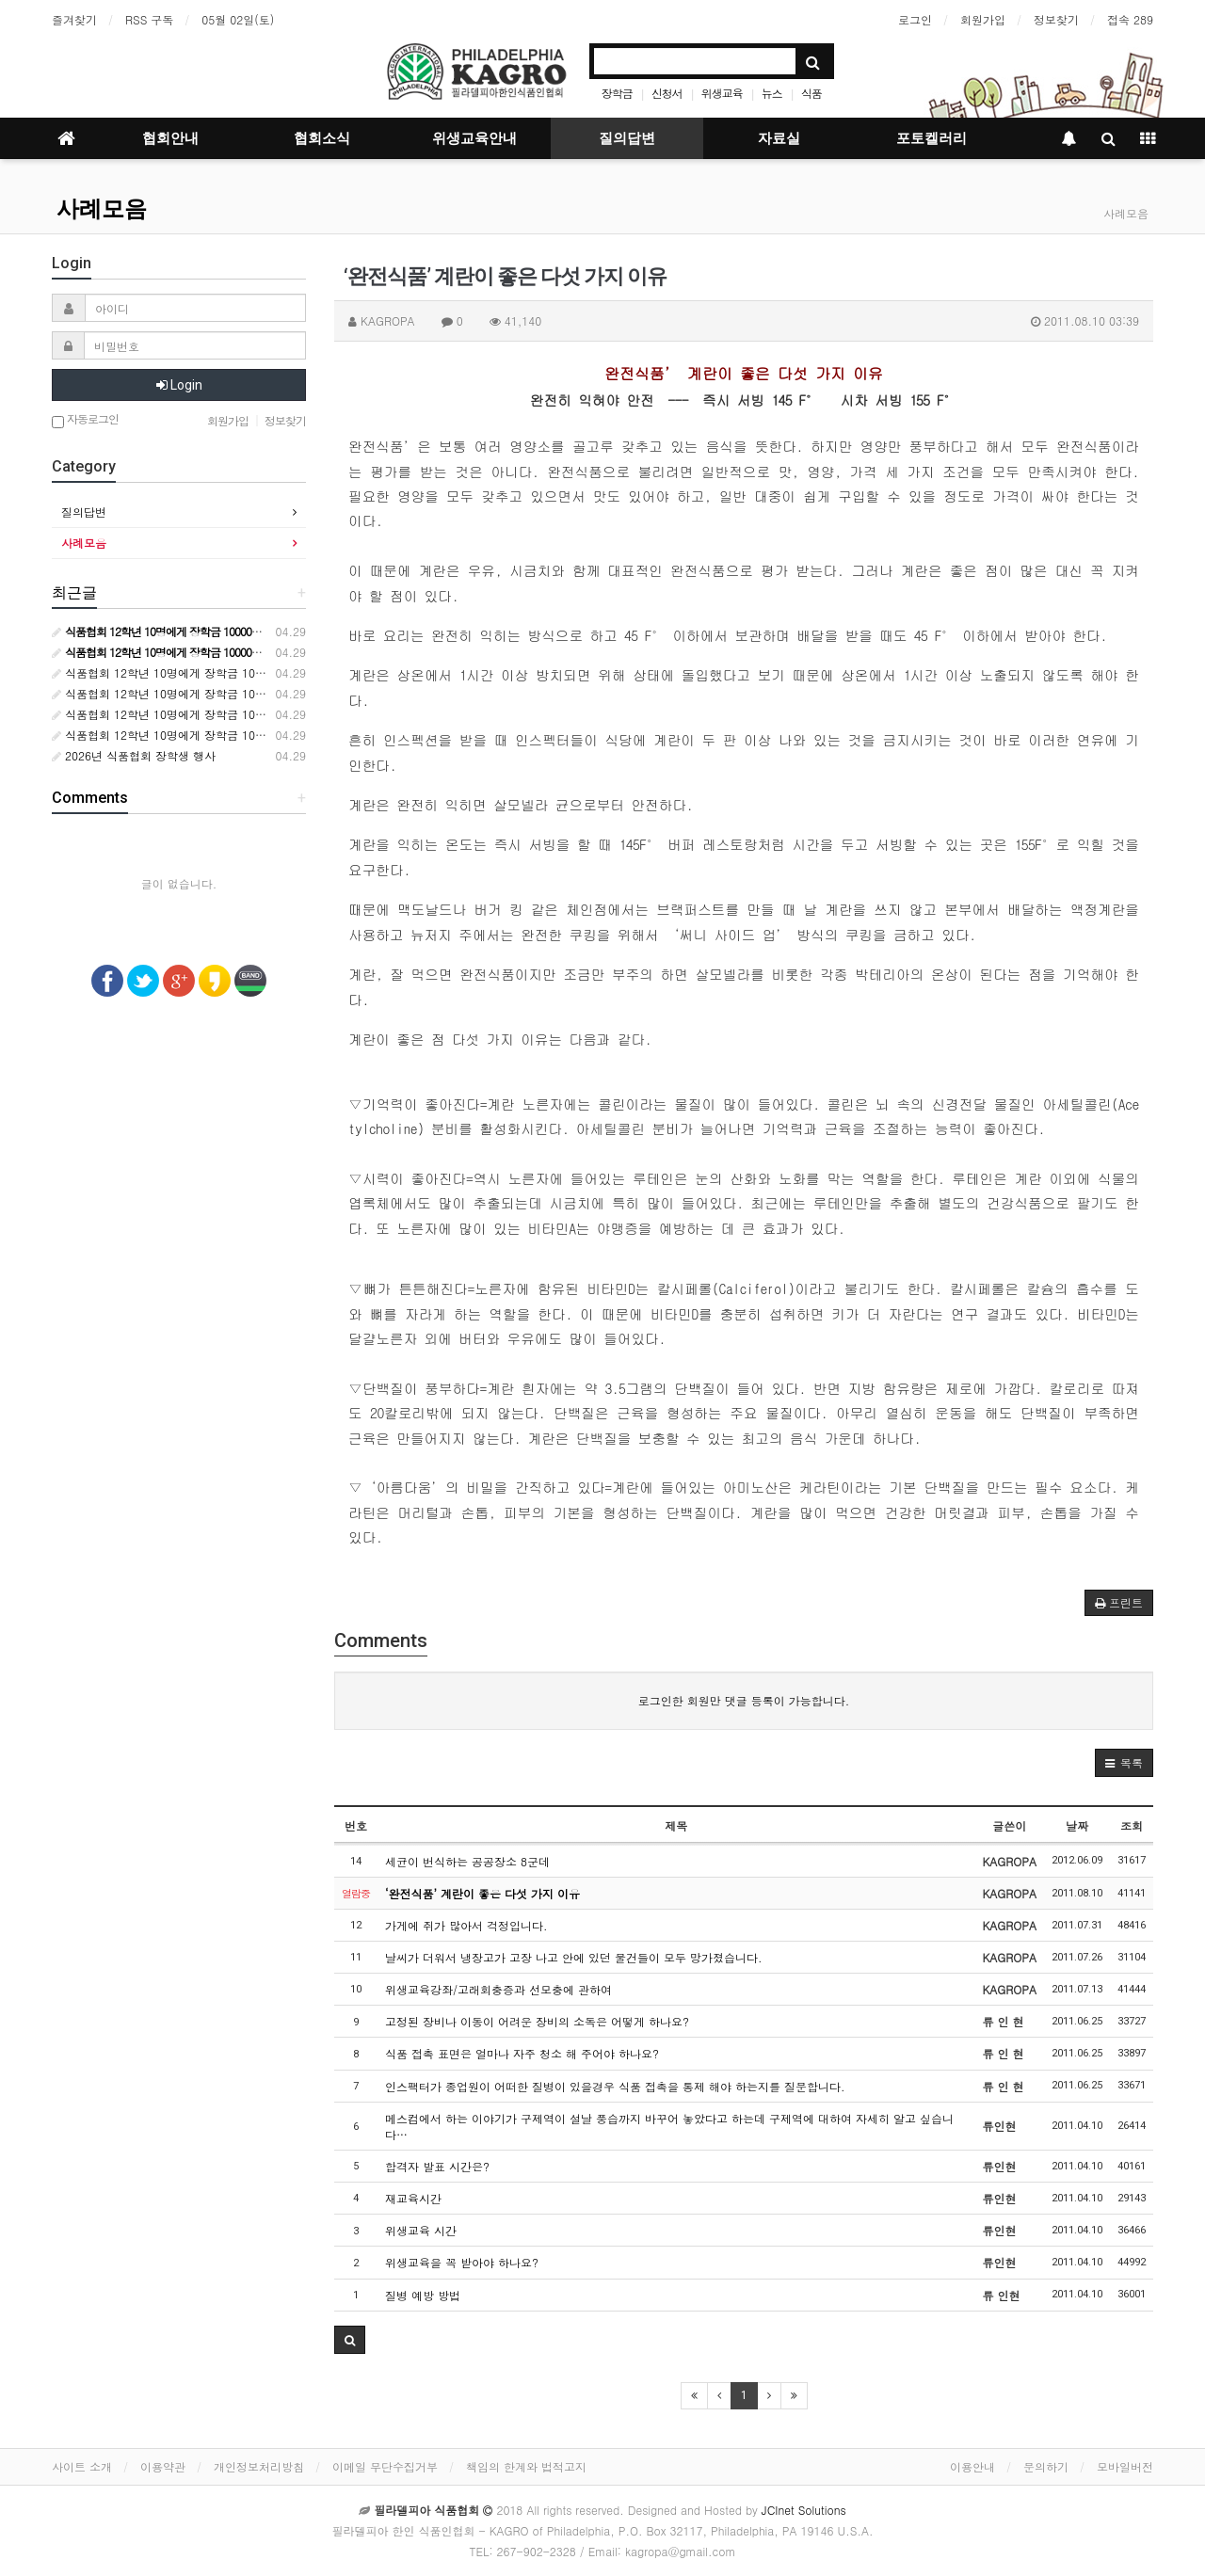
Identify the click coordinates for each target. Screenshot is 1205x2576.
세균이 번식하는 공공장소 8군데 (467, 1861)
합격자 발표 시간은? (437, 2166)
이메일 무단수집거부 (385, 2466)
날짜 (1077, 1825)
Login (179, 384)
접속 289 (1130, 19)
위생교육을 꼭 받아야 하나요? (461, 2262)
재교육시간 (413, 2198)
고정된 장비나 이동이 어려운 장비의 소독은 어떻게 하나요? (537, 2021)
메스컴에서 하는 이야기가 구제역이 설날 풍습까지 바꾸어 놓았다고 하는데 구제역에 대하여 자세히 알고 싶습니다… (669, 2126)
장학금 (617, 93)
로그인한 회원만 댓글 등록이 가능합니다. (744, 1700)
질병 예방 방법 (422, 2295)
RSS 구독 (149, 19)
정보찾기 (1056, 19)
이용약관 (162, 2466)
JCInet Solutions (804, 2510)
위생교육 (722, 93)
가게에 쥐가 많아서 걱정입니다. (466, 1925)
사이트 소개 (82, 2466)
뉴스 (772, 93)
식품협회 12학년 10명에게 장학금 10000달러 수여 (188, 672)
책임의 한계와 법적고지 (526, 2466)
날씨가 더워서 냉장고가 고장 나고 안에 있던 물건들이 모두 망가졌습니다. (574, 1957)
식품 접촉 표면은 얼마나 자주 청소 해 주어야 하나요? (522, 2053)
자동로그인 (85, 420)
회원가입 (982, 19)
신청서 (667, 93)
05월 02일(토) (237, 19)
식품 (811, 93)
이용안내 (972, 2466)
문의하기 (1045, 2466)
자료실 (779, 138)
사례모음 (101, 209)
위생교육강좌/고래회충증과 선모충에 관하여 (498, 1989)
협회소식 (322, 138)
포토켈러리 (931, 138)
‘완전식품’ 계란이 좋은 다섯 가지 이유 (482, 1893)
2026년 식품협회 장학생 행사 (134, 755)
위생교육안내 (474, 138)
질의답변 (627, 138)
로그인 (915, 19)
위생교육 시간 (421, 2230)
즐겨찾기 (74, 19)
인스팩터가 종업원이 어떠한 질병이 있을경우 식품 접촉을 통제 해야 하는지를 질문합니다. (615, 2086)
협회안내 (170, 138)
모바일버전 (1125, 2466)
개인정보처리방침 (259, 2466)
